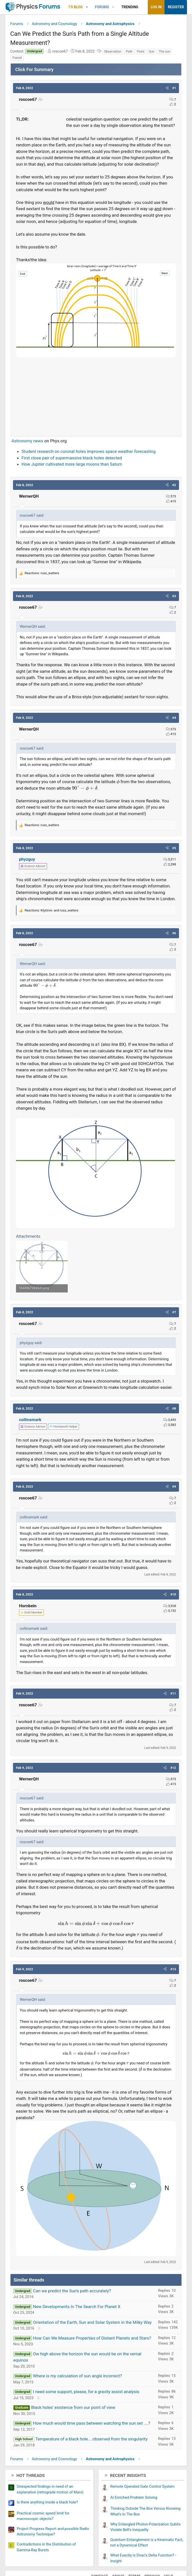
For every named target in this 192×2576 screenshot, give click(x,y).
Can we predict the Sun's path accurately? (72, 2290)
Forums (102, 7)
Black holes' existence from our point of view (73, 2407)
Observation (113, 51)
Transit (17, 58)
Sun (151, 51)
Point (140, 51)
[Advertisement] (96, 396)
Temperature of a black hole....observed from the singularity (91, 2438)
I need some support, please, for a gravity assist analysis (86, 2391)
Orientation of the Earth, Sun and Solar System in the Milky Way (92, 2322)
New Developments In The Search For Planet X (76, 2306)
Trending (129, 7)
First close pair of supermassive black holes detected (72, 457)
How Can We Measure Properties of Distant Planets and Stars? (92, 2338)
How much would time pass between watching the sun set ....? (91, 2423)
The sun (164, 51)
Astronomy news (27, 440)
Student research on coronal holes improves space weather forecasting (89, 451)
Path (129, 51)
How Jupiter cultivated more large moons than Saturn (72, 464)
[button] (86, 7)
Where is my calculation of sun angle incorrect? (77, 2375)
